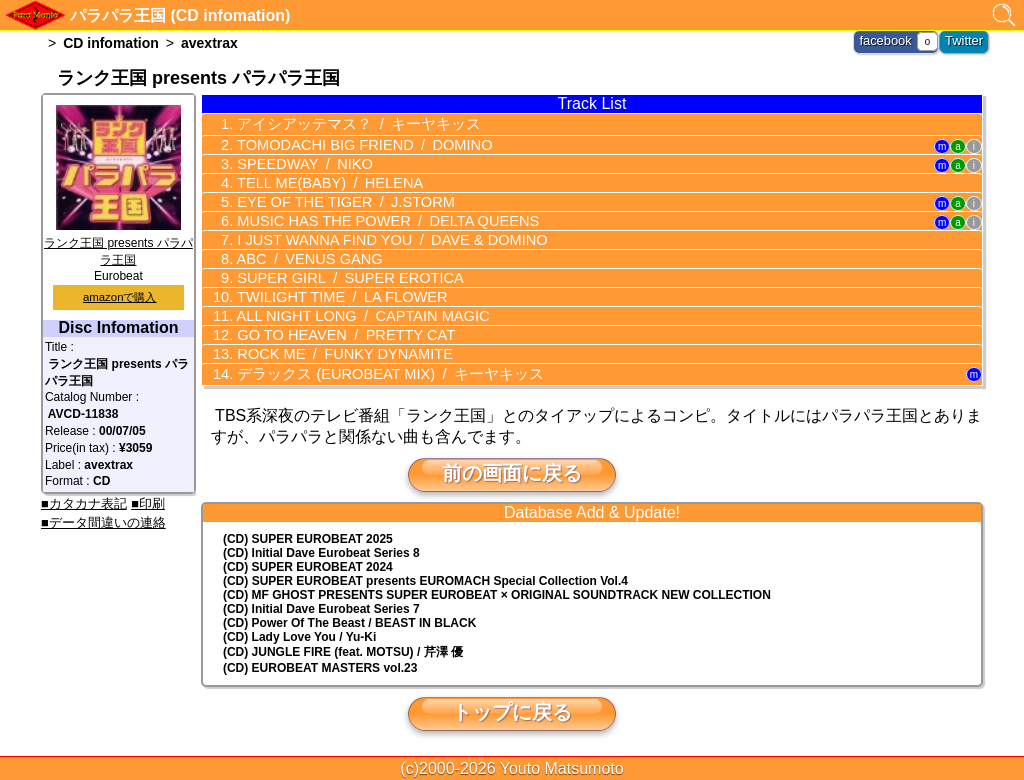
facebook (890, 40)
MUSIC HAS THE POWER (378, 220)
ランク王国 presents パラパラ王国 (118, 243)
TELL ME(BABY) (323, 182)
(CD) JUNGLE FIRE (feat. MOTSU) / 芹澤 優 (343, 650)
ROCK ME (337, 353)
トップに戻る (512, 710)
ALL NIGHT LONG (355, 315)
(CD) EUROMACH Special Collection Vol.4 (425, 579)
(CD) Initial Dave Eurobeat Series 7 (321, 607)
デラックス (379, 372)
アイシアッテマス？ (348, 123)
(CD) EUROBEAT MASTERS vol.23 (320, 666)
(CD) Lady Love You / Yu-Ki (299, 635)
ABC (303, 258)
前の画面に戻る (512, 471)
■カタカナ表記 (84, 503)
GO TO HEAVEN (338, 334)
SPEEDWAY (299, 163)
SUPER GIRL (342, 277)
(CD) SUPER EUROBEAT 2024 (308, 565)
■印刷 (148, 503)
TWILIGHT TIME (334, 296)
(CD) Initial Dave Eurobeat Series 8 (321, 551)
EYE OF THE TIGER (338, 201)
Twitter (965, 40)
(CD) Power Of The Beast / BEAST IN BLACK (349, 621)
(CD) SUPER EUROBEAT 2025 (308, 537)
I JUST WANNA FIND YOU (382, 239)
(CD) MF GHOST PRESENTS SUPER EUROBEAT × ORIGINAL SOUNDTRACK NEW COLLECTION (497, 593)
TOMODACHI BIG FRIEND (356, 144)
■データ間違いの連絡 (103, 522)
